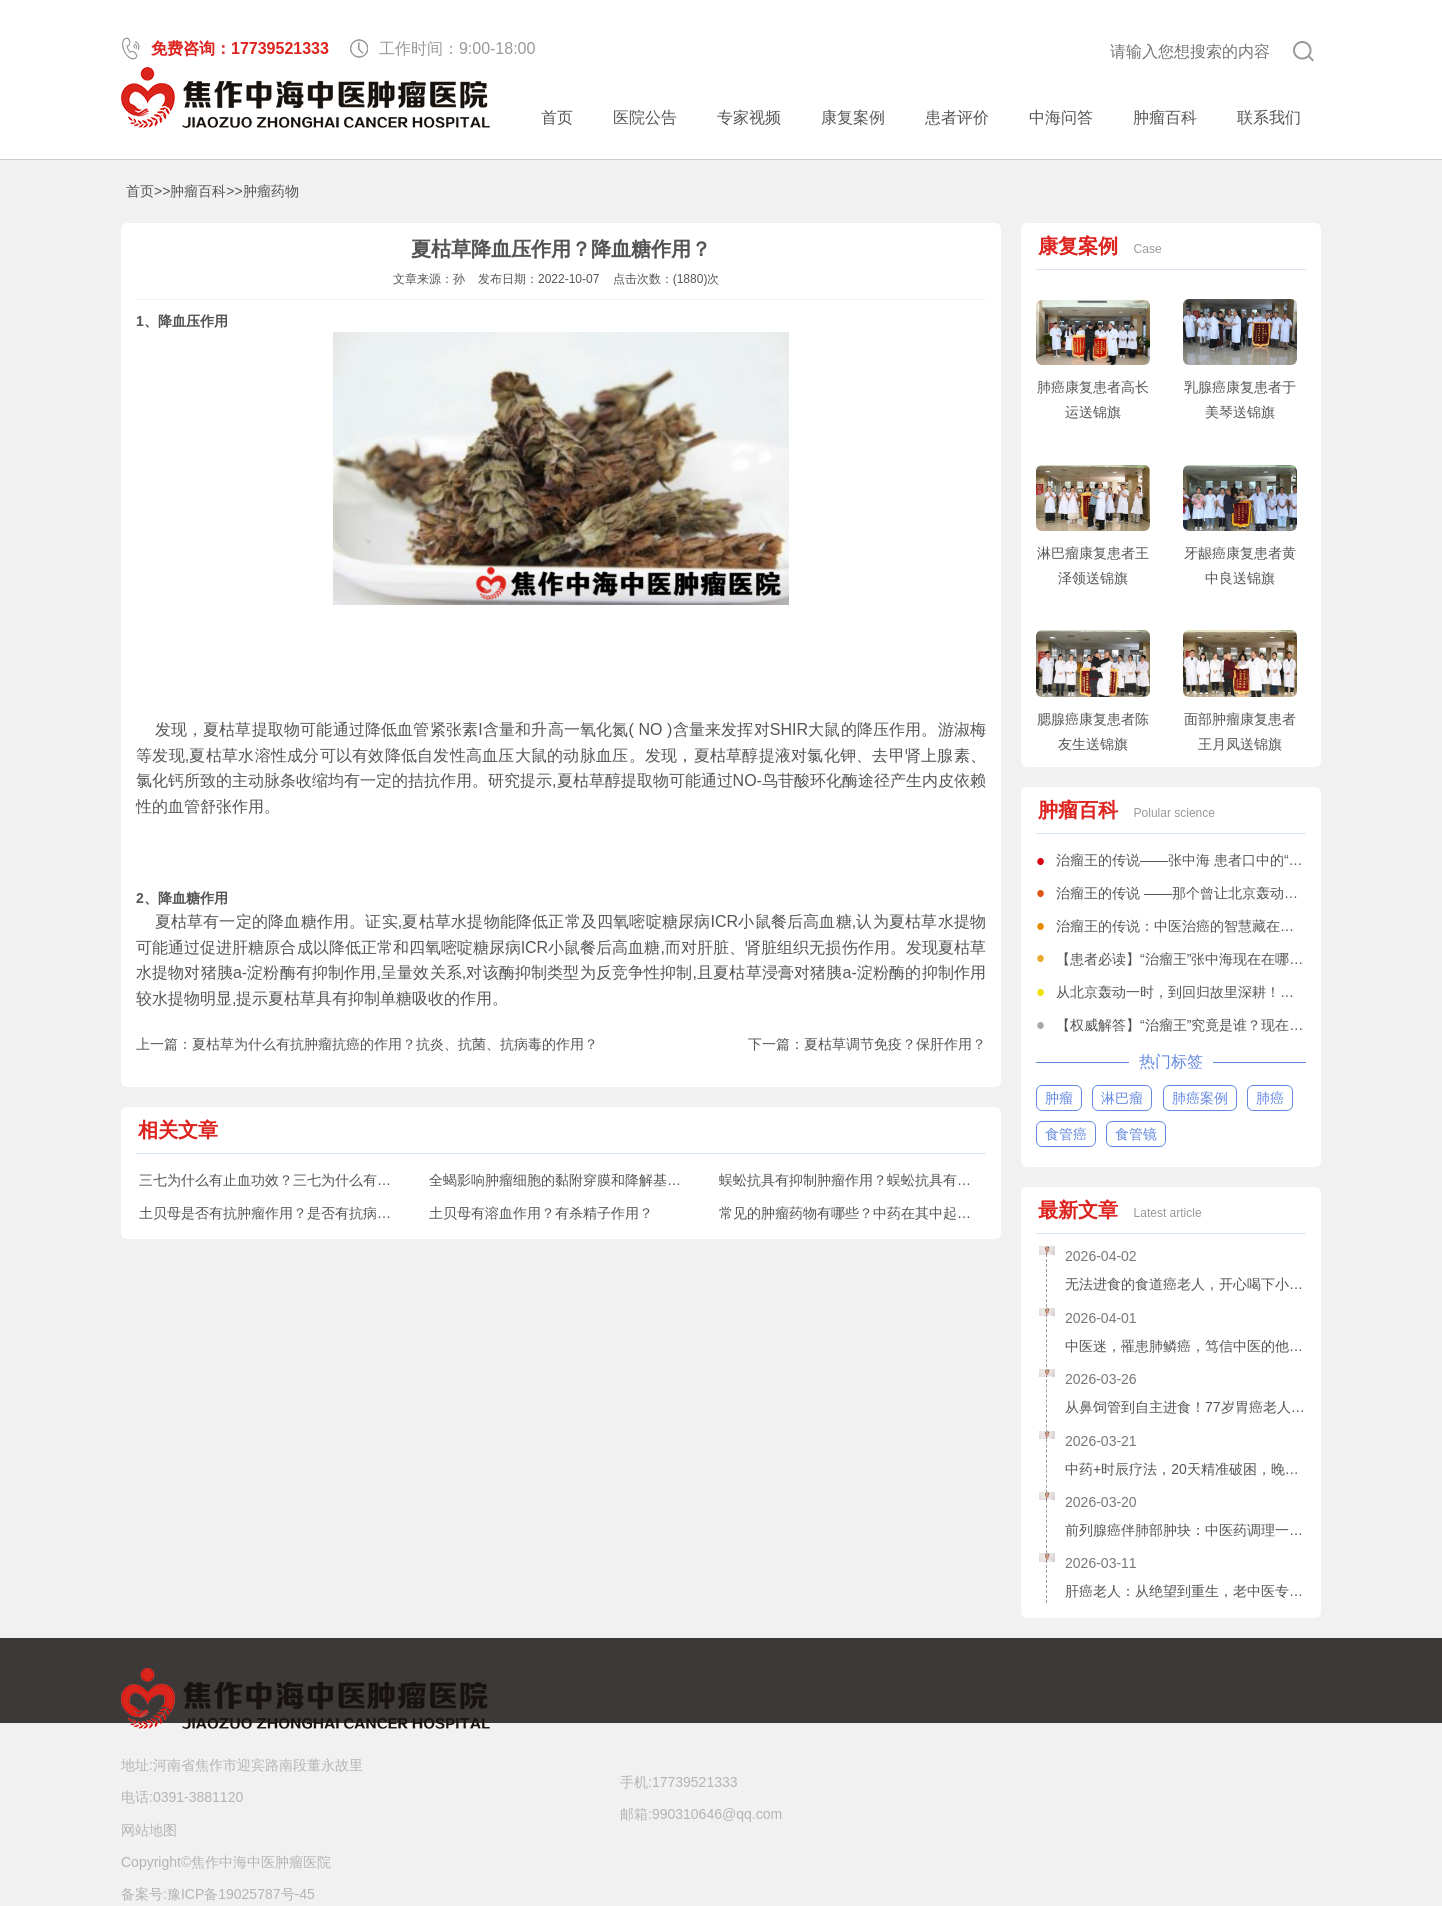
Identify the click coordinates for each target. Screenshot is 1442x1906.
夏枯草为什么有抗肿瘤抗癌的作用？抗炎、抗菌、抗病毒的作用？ (395, 1044)
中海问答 (1061, 117)
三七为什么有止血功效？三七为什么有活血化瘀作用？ (307, 1180)
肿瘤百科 (1165, 117)
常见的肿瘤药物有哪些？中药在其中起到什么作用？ (880, 1213)
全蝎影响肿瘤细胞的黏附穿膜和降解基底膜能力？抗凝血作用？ (625, 1180)
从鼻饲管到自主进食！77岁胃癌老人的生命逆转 (1185, 1407)
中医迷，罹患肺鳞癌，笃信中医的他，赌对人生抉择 (1185, 1346)
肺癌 (1270, 1098)
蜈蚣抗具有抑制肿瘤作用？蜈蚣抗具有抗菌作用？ (873, 1180)
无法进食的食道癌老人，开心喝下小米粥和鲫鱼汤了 (1185, 1284)
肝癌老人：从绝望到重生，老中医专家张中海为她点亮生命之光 (1185, 1591)
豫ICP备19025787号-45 (241, 1894)
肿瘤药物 (271, 191)
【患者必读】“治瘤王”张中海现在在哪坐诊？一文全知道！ (1235, 959)
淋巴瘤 (1122, 1098)
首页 (557, 117)
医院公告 (645, 117)
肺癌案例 (1200, 1098)
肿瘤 (1059, 1098)
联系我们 (1269, 117)
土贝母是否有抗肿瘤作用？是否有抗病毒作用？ (286, 1213)
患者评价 (957, 117)
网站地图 (149, 1830)
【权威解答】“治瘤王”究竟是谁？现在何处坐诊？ (1207, 1025)
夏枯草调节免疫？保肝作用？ (895, 1044)
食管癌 (1066, 1134)
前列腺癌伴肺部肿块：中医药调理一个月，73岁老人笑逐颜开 (1185, 1530)
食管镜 (1136, 1134)
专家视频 (749, 117)
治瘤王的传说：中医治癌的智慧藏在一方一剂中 (1203, 926)
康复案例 (853, 117)
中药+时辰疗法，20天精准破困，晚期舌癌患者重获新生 (1185, 1469)
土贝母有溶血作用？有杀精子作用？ (541, 1213)
